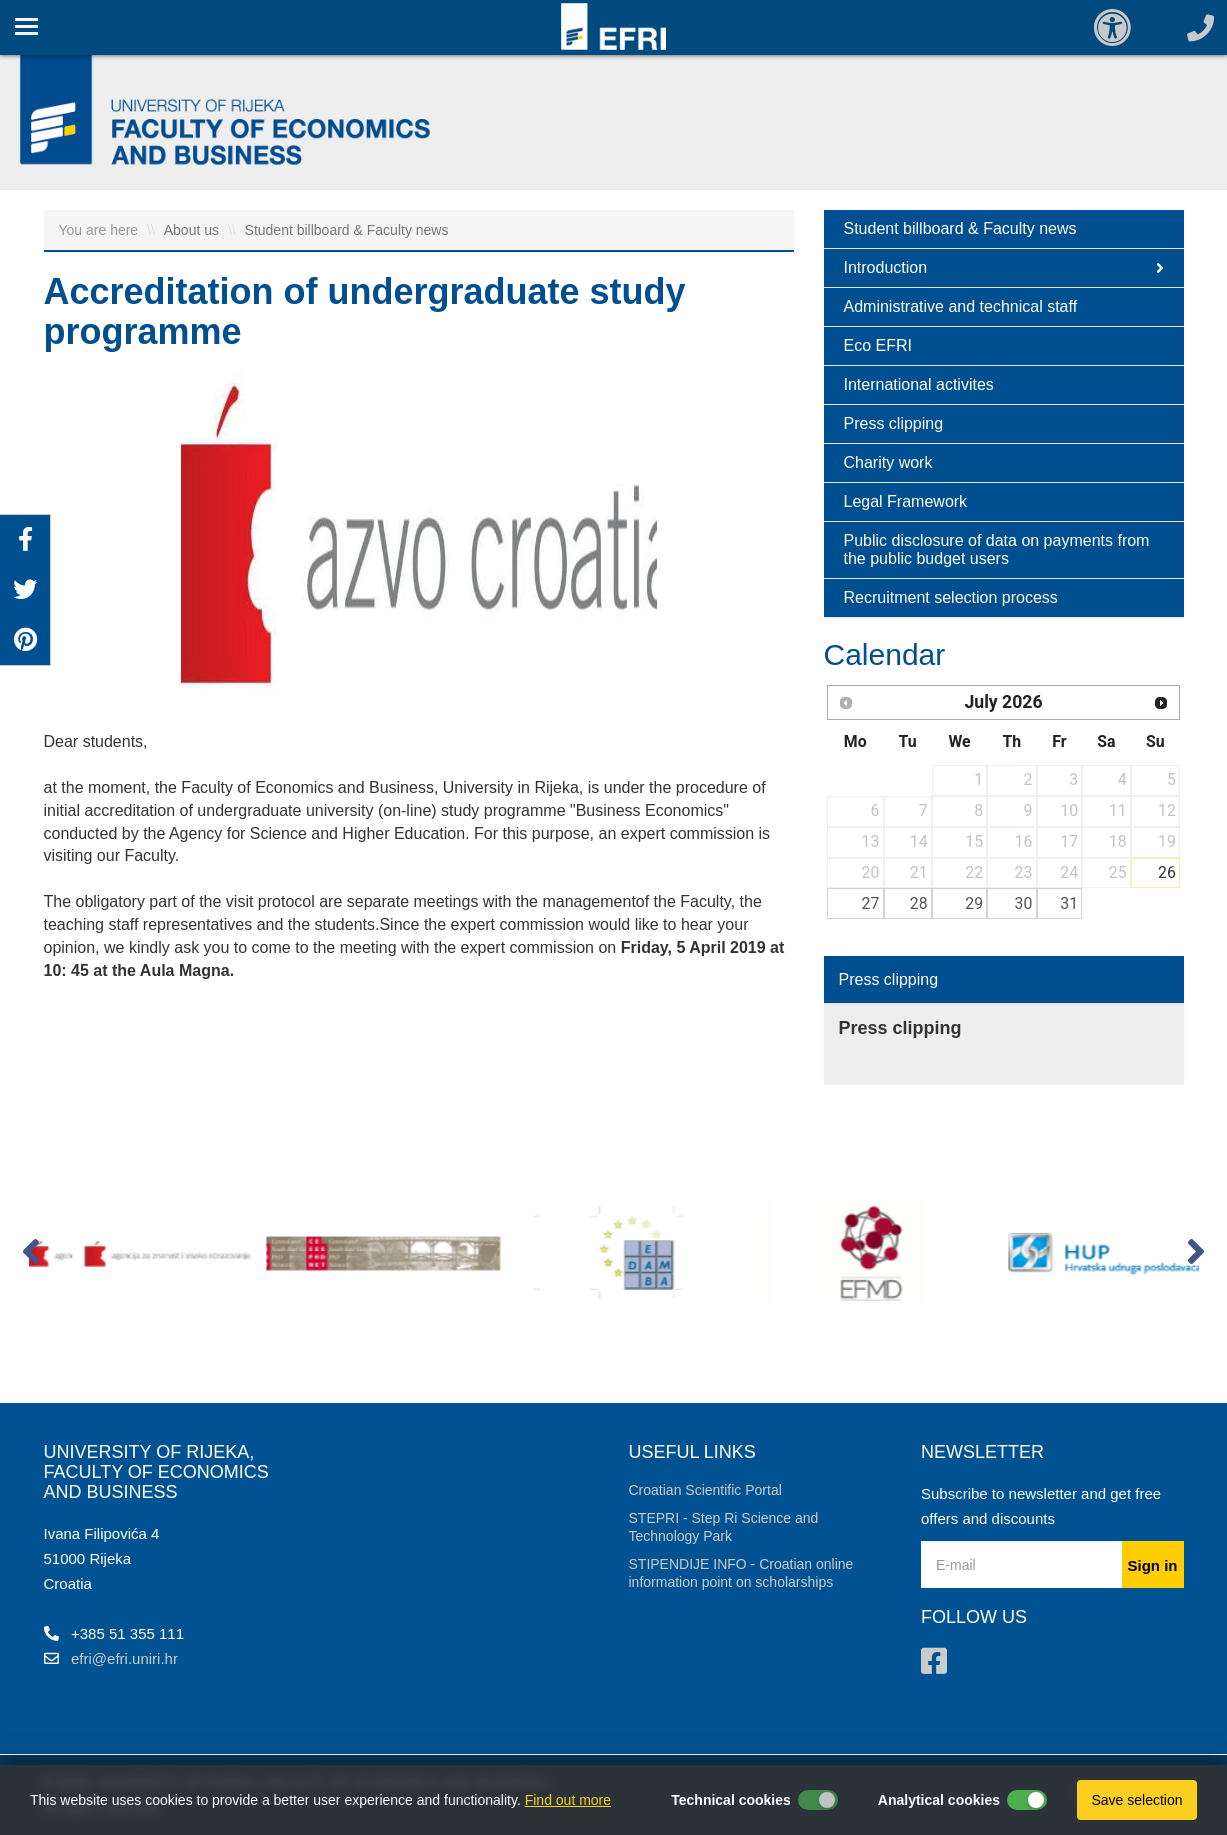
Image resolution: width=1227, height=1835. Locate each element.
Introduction (1004, 268)
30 (1024, 903)
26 (1167, 872)
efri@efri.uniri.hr (124, 1658)
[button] (31, 1256)
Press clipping (894, 423)
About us (193, 230)
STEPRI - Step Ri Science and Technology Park (724, 1527)
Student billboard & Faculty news (347, 230)
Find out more (568, 1800)
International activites (919, 384)
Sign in (1153, 1565)
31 (1069, 903)
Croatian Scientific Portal (705, 1490)
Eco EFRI (878, 345)
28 (919, 903)
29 (974, 903)
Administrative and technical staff (961, 306)
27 (871, 903)
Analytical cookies (939, 1800)
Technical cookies (731, 1800)
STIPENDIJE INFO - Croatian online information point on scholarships (741, 1573)
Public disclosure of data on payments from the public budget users (997, 549)
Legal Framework (906, 501)
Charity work (888, 462)
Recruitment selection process (951, 597)
